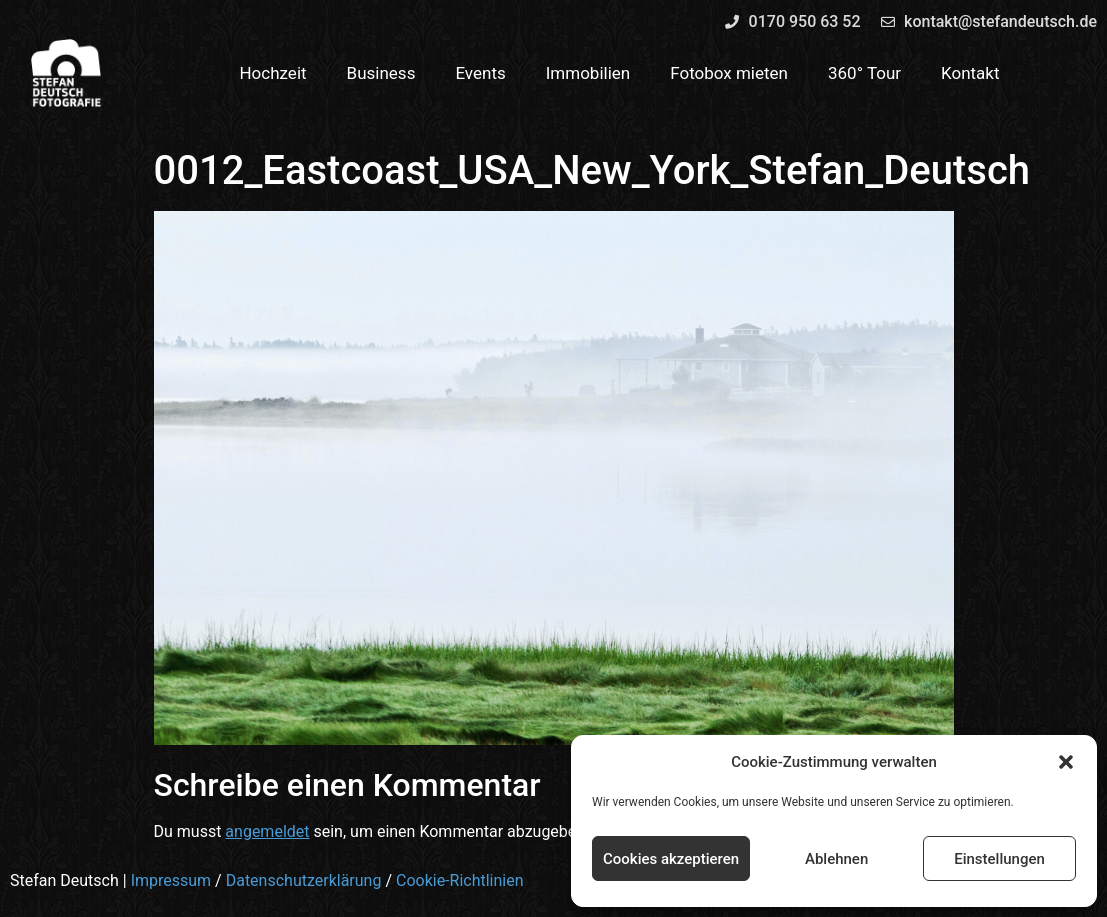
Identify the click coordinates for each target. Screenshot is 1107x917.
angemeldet (267, 831)
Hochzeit (272, 73)
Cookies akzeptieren (671, 859)
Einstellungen (999, 859)
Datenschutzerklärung (304, 880)
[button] (1066, 762)
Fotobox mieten (729, 73)
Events (480, 73)
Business (381, 73)
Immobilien (588, 73)
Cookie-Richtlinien (460, 880)
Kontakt (970, 73)
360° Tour (864, 73)
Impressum (171, 880)
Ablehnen (836, 859)
